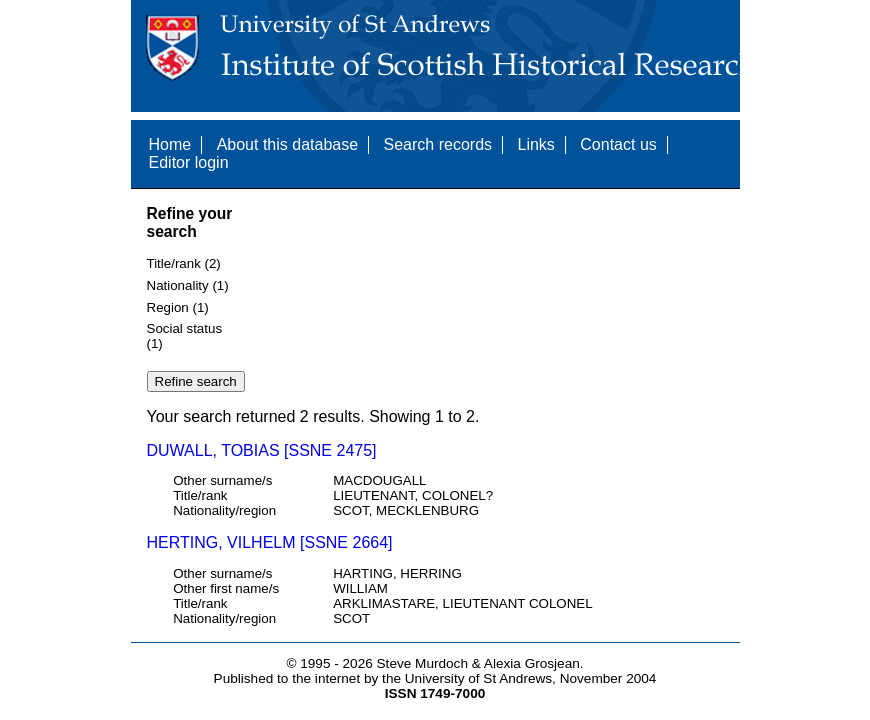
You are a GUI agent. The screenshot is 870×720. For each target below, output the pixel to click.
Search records (438, 144)
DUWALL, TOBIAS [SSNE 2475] (262, 450)
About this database (287, 144)
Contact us (618, 144)
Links (535, 144)
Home (170, 144)
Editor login (189, 162)
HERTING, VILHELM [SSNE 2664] (270, 542)
